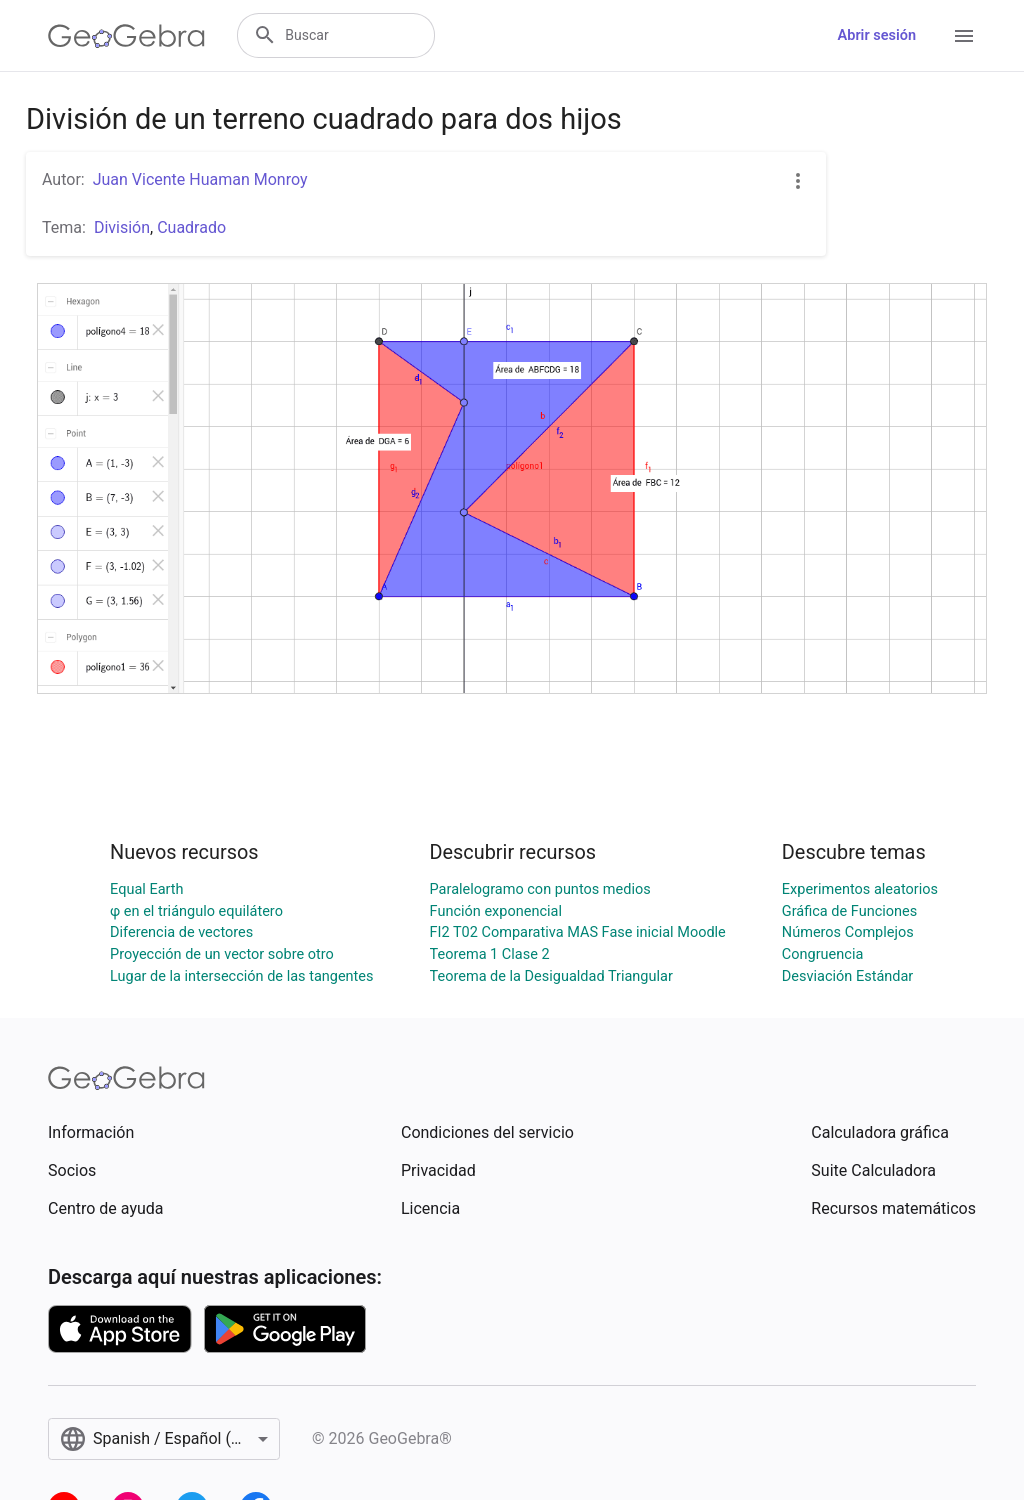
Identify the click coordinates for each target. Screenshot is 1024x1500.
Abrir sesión (877, 35)
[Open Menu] (964, 36)
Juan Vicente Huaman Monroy (200, 179)
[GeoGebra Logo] (126, 36)
